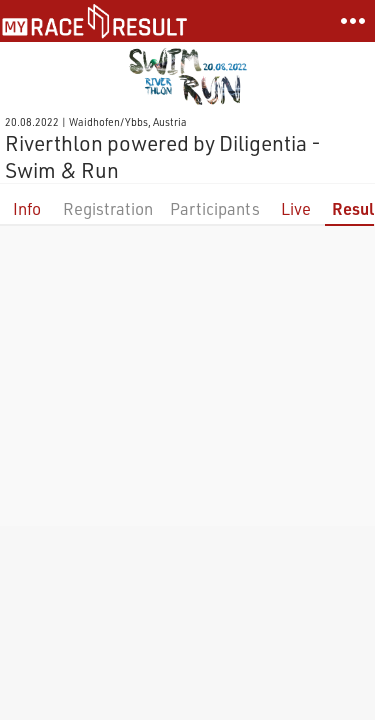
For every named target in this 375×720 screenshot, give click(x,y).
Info (27, 208)
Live (296, 208)
